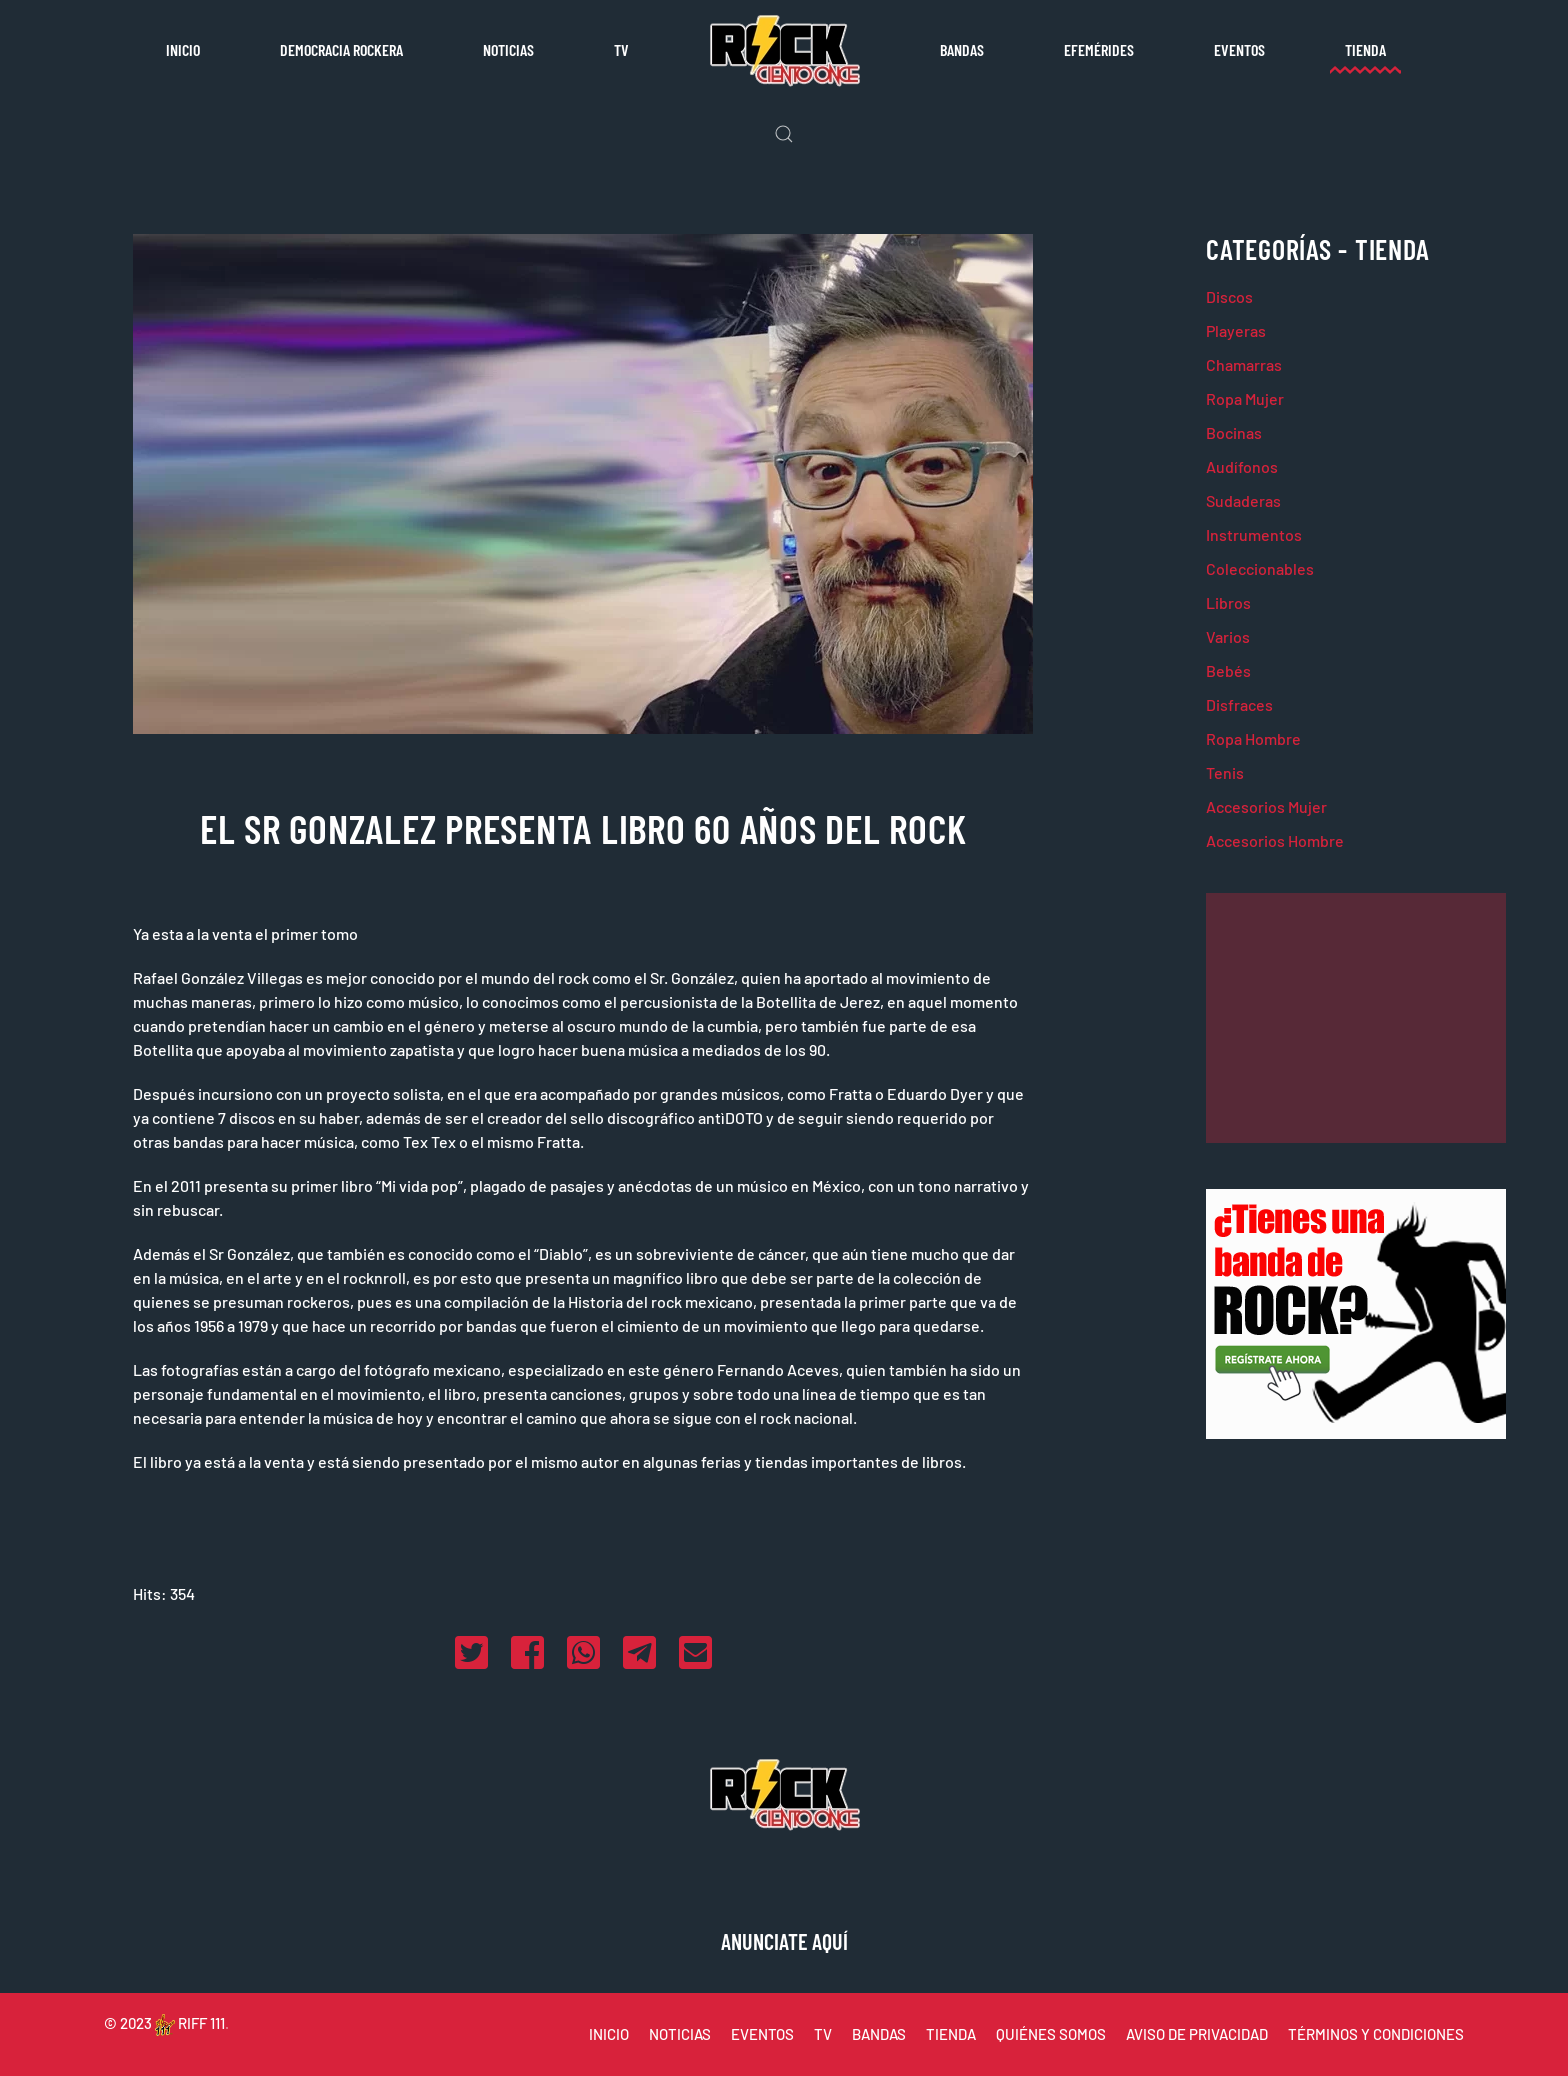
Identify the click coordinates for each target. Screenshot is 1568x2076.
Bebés (1228, 670)
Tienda (1365, 49)
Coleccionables (1260, 568)
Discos (1229, 296)
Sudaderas (1243, 500)
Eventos (1239, 49)
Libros (1228, 602)
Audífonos (1242, 466)
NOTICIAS (680, 2034)
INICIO (609, 2034)
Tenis (1225, 772)
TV (621, 49)
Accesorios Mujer (1266, 806)
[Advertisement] (1356, 1018)
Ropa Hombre (1253, 738)
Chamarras (1244, 364)
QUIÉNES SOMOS (1051, 2034)
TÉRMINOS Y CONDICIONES (1376, 2034)
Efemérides (1099, 49)
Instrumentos (1254, 534)
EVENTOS (762, 2034)
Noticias (508, 49)
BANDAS (879, 2034)
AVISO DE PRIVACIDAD (1197, 2034)
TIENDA (951, 2034)
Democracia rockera (341, 49)
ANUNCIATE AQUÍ (784, 1941)
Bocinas (1234, 432)
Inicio (183, 49)
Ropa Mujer (1245, 398)
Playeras (1236, 330)
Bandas (962, 49)
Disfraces (1239, 704)
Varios (1228, 636)
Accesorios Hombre (1275, 840)
